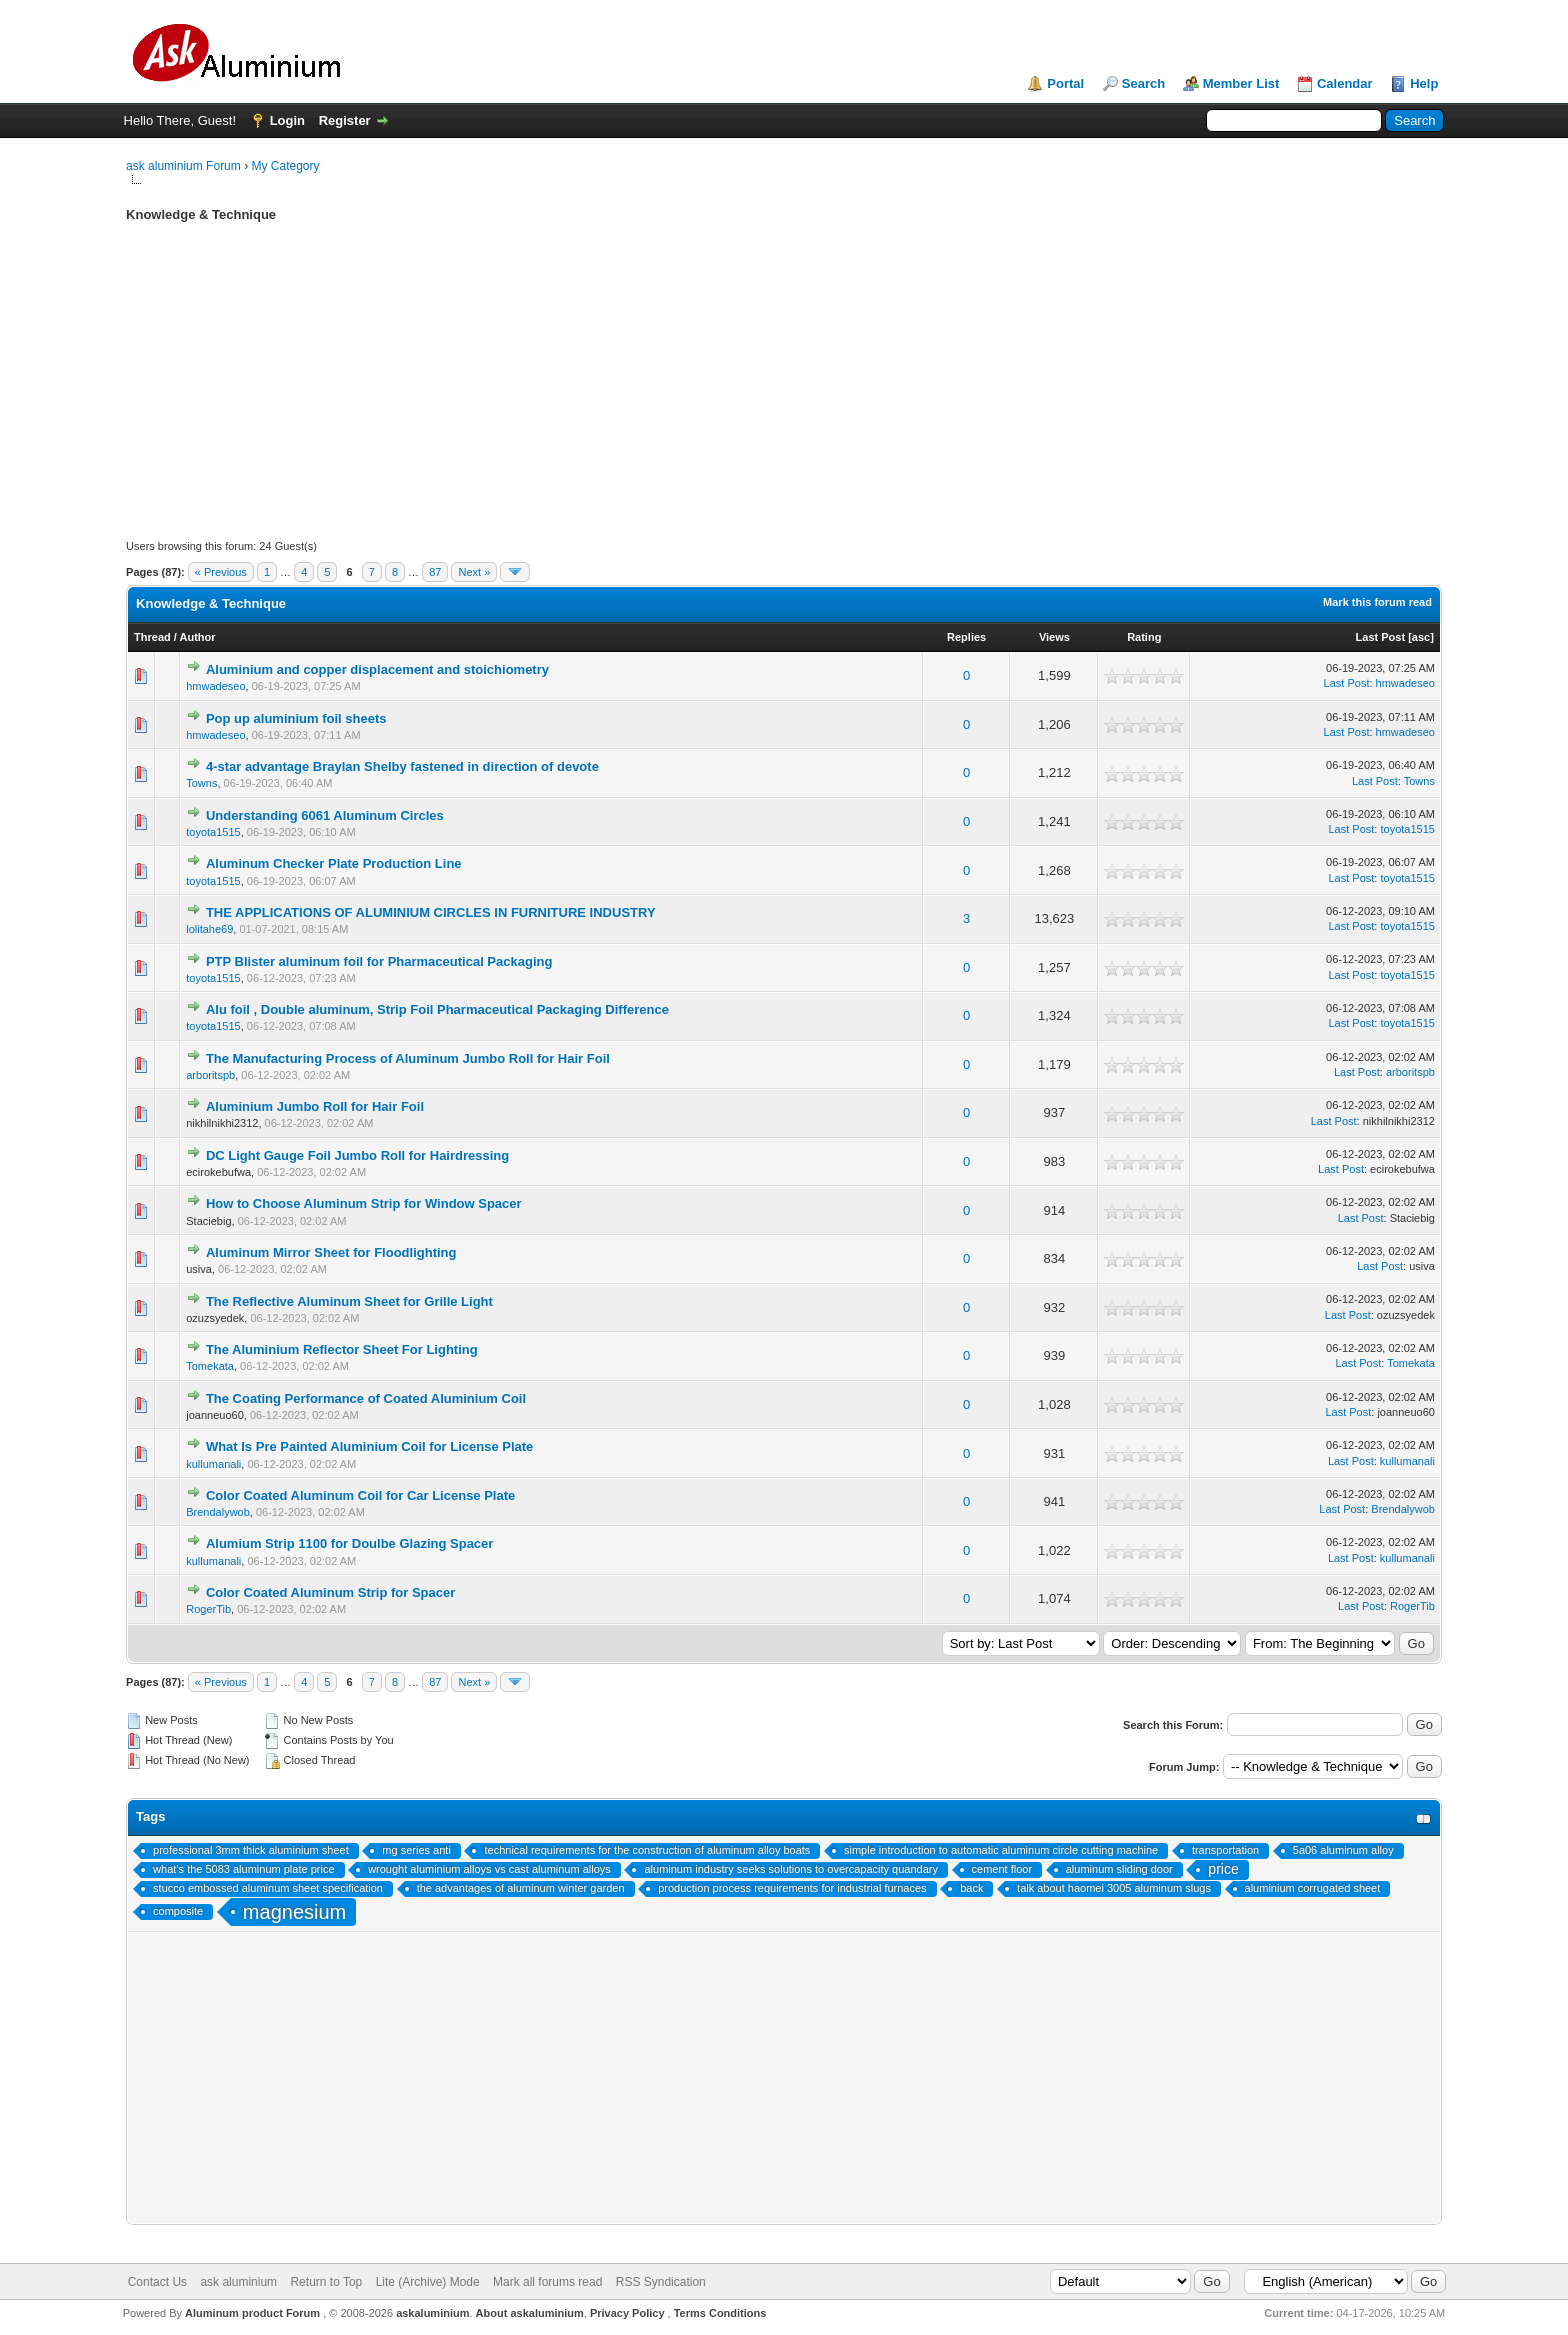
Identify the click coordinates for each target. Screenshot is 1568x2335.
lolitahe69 (209, 929)
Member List (1241, 83)
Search (1143, 83)
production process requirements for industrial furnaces (792, 1888)
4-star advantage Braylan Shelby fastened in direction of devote (402, 766)
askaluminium (432, 2313)
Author (198, 637)
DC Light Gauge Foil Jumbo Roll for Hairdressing (357, 1155)
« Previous (221, 572)
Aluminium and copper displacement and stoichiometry (377, 669)
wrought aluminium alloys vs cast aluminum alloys (489, 1869)
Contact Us (157, 2282)
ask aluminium (238, 2282)
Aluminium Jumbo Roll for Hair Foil (315, 1106)
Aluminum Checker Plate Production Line (334, 863)
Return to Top (326, 2282)
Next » (474, 572)
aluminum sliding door (1119, 1869)
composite (178, 1911)
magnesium (294, 1912)
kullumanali (213, 1464)
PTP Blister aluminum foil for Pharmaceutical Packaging (379, 961)
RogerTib (208, 1609)
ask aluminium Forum (183, 166)
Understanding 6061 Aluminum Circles (325, 815)
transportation (1225, 1850)
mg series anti (416, 1850)
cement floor (1002, 1869)
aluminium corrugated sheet (1313, 1888)
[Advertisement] (726, 399)
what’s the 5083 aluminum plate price (243, 1869)
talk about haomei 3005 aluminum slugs (1114, 1888)
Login (287, 120)
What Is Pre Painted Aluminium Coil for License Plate (369, 1446)
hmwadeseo (215, 686)
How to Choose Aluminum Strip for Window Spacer (364, 1203)
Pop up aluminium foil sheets (296, 718)
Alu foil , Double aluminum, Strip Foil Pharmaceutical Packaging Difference (437, 1009)
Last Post (1381, 637)
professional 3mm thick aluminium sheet (251, 1850)
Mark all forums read (547, 2282)
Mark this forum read (1377, 602)
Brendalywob (218, 1512)
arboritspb (210, 1075)
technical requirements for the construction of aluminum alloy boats (647, 1850)
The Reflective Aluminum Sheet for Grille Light (349, 1301)
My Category (285, 166)
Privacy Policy (627, 2313)
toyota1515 (213, 832)
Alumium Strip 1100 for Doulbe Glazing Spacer (350, 1543)
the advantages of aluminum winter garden (521, 1888)
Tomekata (210, 1366)
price (1223, 1869)
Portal (1065, 83)
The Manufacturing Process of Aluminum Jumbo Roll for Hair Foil (408, 1058)
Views (1054, 637)
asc (1421, 637)
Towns (201, 783)
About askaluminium (530, 2313)
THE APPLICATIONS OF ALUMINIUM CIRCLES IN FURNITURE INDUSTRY (431, 912)
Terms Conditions (720, 2313)
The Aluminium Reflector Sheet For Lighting (342, 1349)
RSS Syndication (661, 2282)
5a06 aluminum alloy (1343, 1850)
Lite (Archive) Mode (428, 2282)
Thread (152, 637)
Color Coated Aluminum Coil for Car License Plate (360, 1495)
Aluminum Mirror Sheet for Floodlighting (331, 1252)
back (971, 1888)
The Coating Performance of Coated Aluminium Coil (366, 1398)
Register (345, 120)
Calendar (1345, 83)
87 (435, 572)
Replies (966, 637)
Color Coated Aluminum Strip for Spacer (330, 1592)
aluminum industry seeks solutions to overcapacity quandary (790, 1869)
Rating (1144, 637)
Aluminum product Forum (254, 2313)
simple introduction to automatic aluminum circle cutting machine (1001, 1850)
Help (1424, 83)
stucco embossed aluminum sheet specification (268, 1888)
